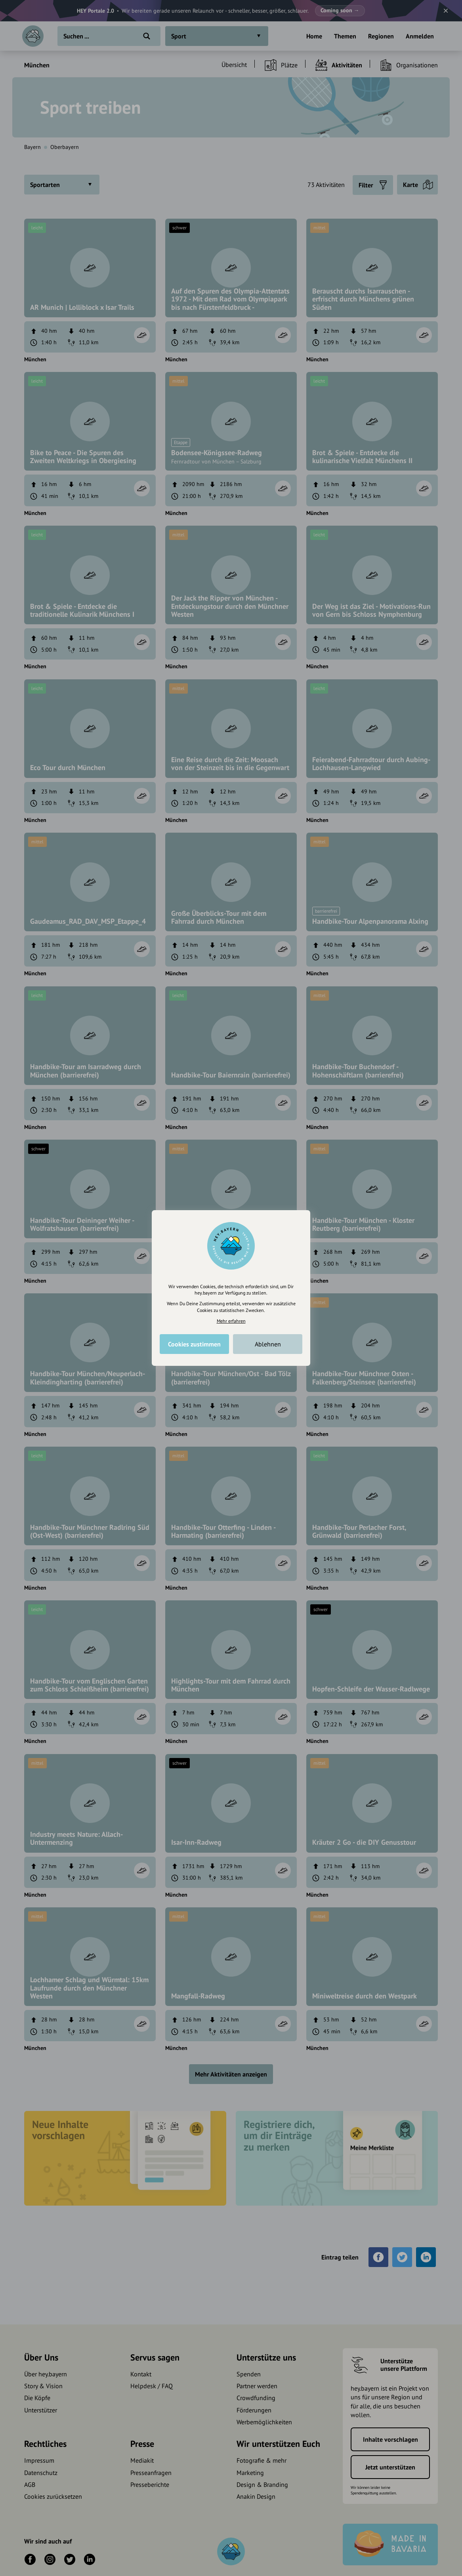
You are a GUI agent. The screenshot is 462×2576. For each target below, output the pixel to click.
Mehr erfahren (231, 1321)
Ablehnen (268, 1344)
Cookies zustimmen (194, 1344)
